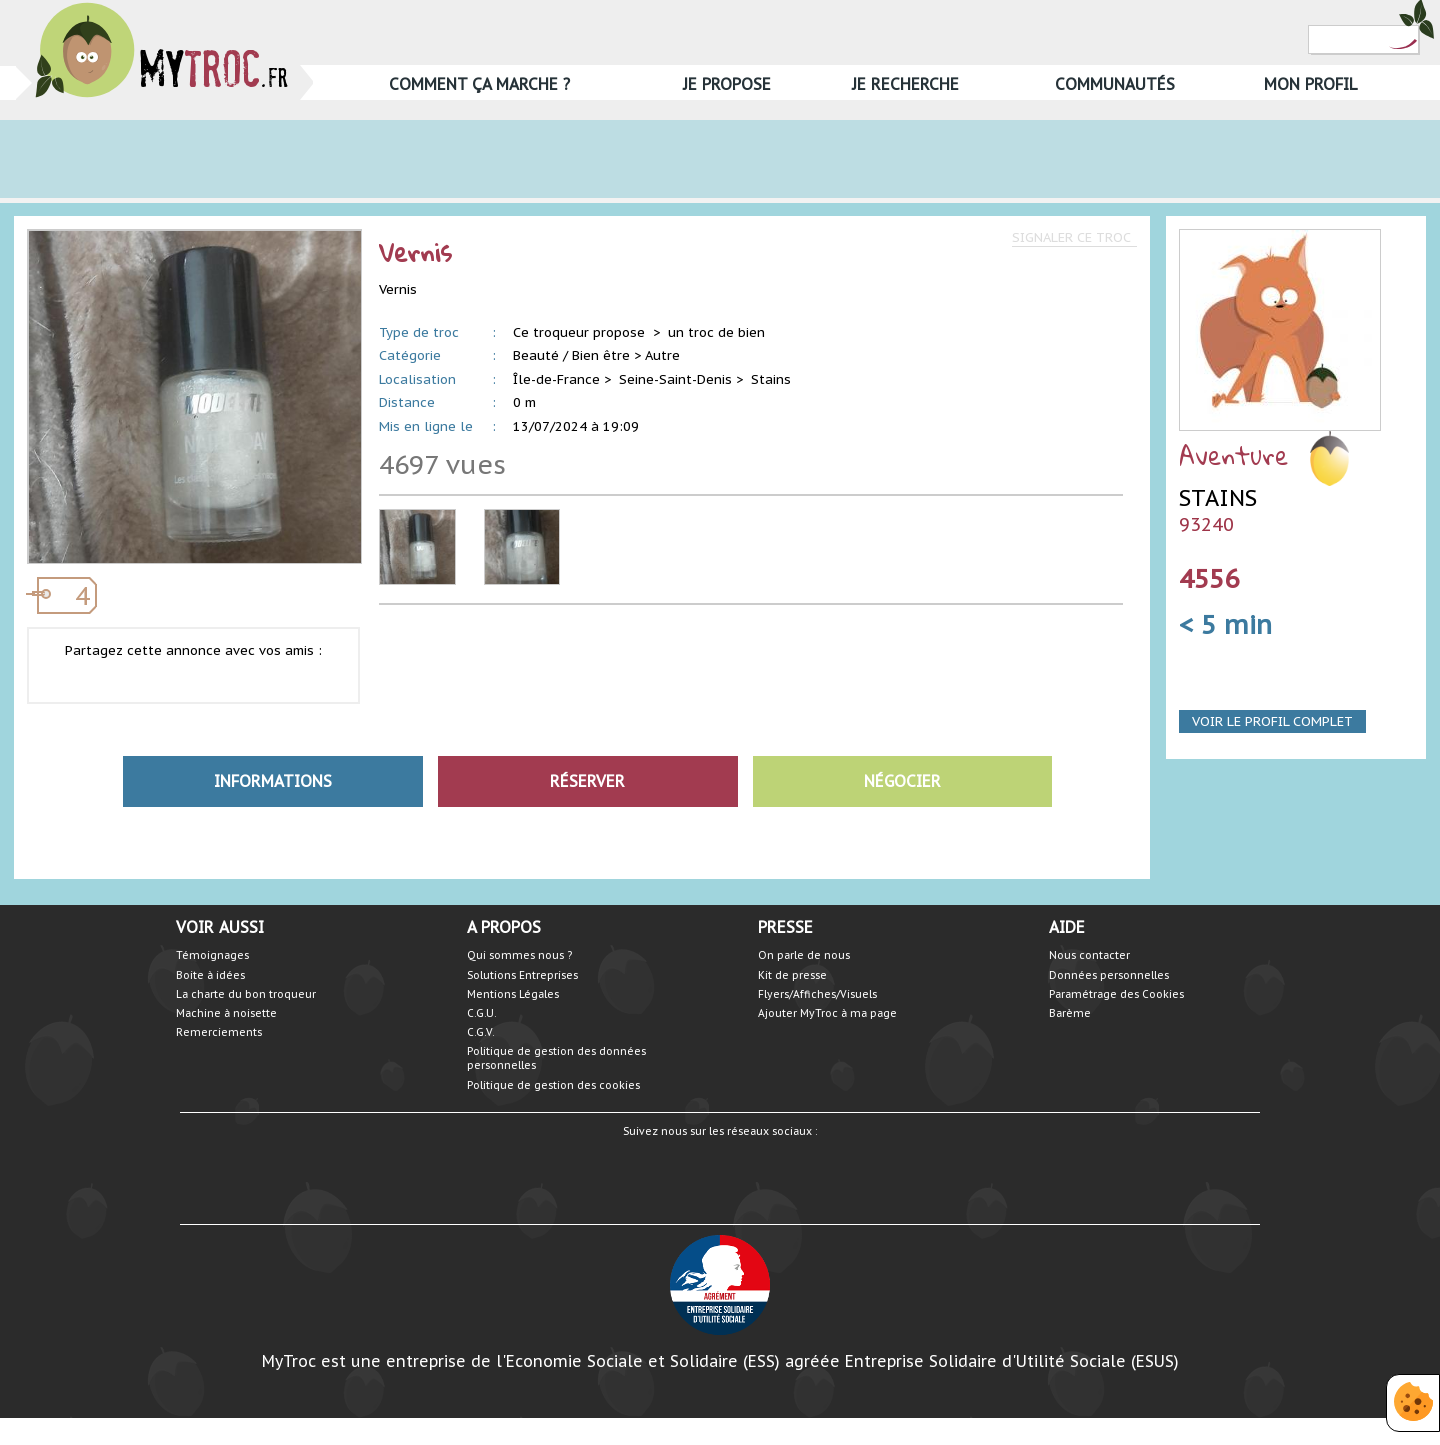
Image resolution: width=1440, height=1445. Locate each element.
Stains (771, 379)
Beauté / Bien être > (577, 355)
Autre (662, 355)
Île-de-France (556, 379)
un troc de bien (716, 332)
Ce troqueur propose (581, 332)
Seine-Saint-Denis (675, 379)
